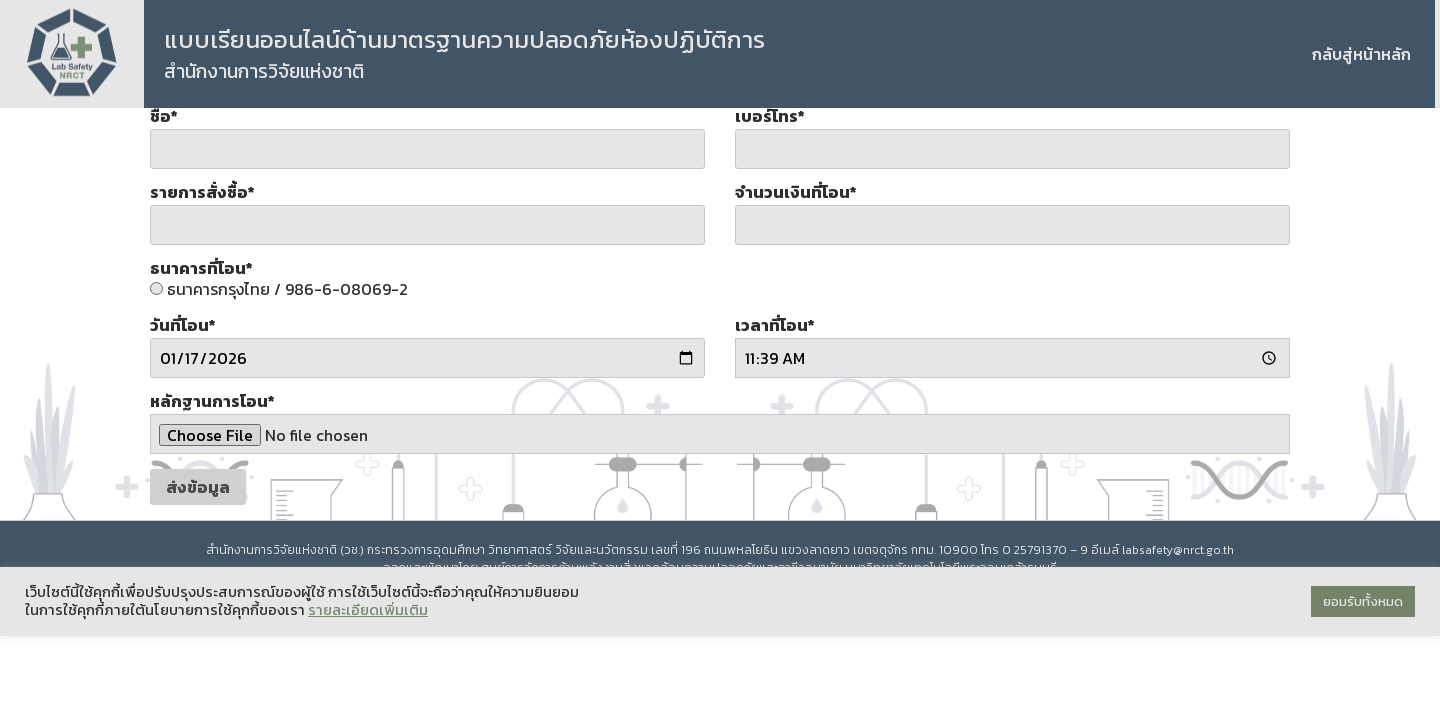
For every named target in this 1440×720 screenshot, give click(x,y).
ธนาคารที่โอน (201, 268)
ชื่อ (164, 116)
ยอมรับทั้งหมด (1363, 601)
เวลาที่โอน (775, 325)
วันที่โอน (183, 325)
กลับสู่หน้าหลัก (1361, 54)
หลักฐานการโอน (212, 401)
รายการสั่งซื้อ (202, 192)
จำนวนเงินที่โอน (796, 192)
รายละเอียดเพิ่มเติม (368, 610)
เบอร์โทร (770, 116)
